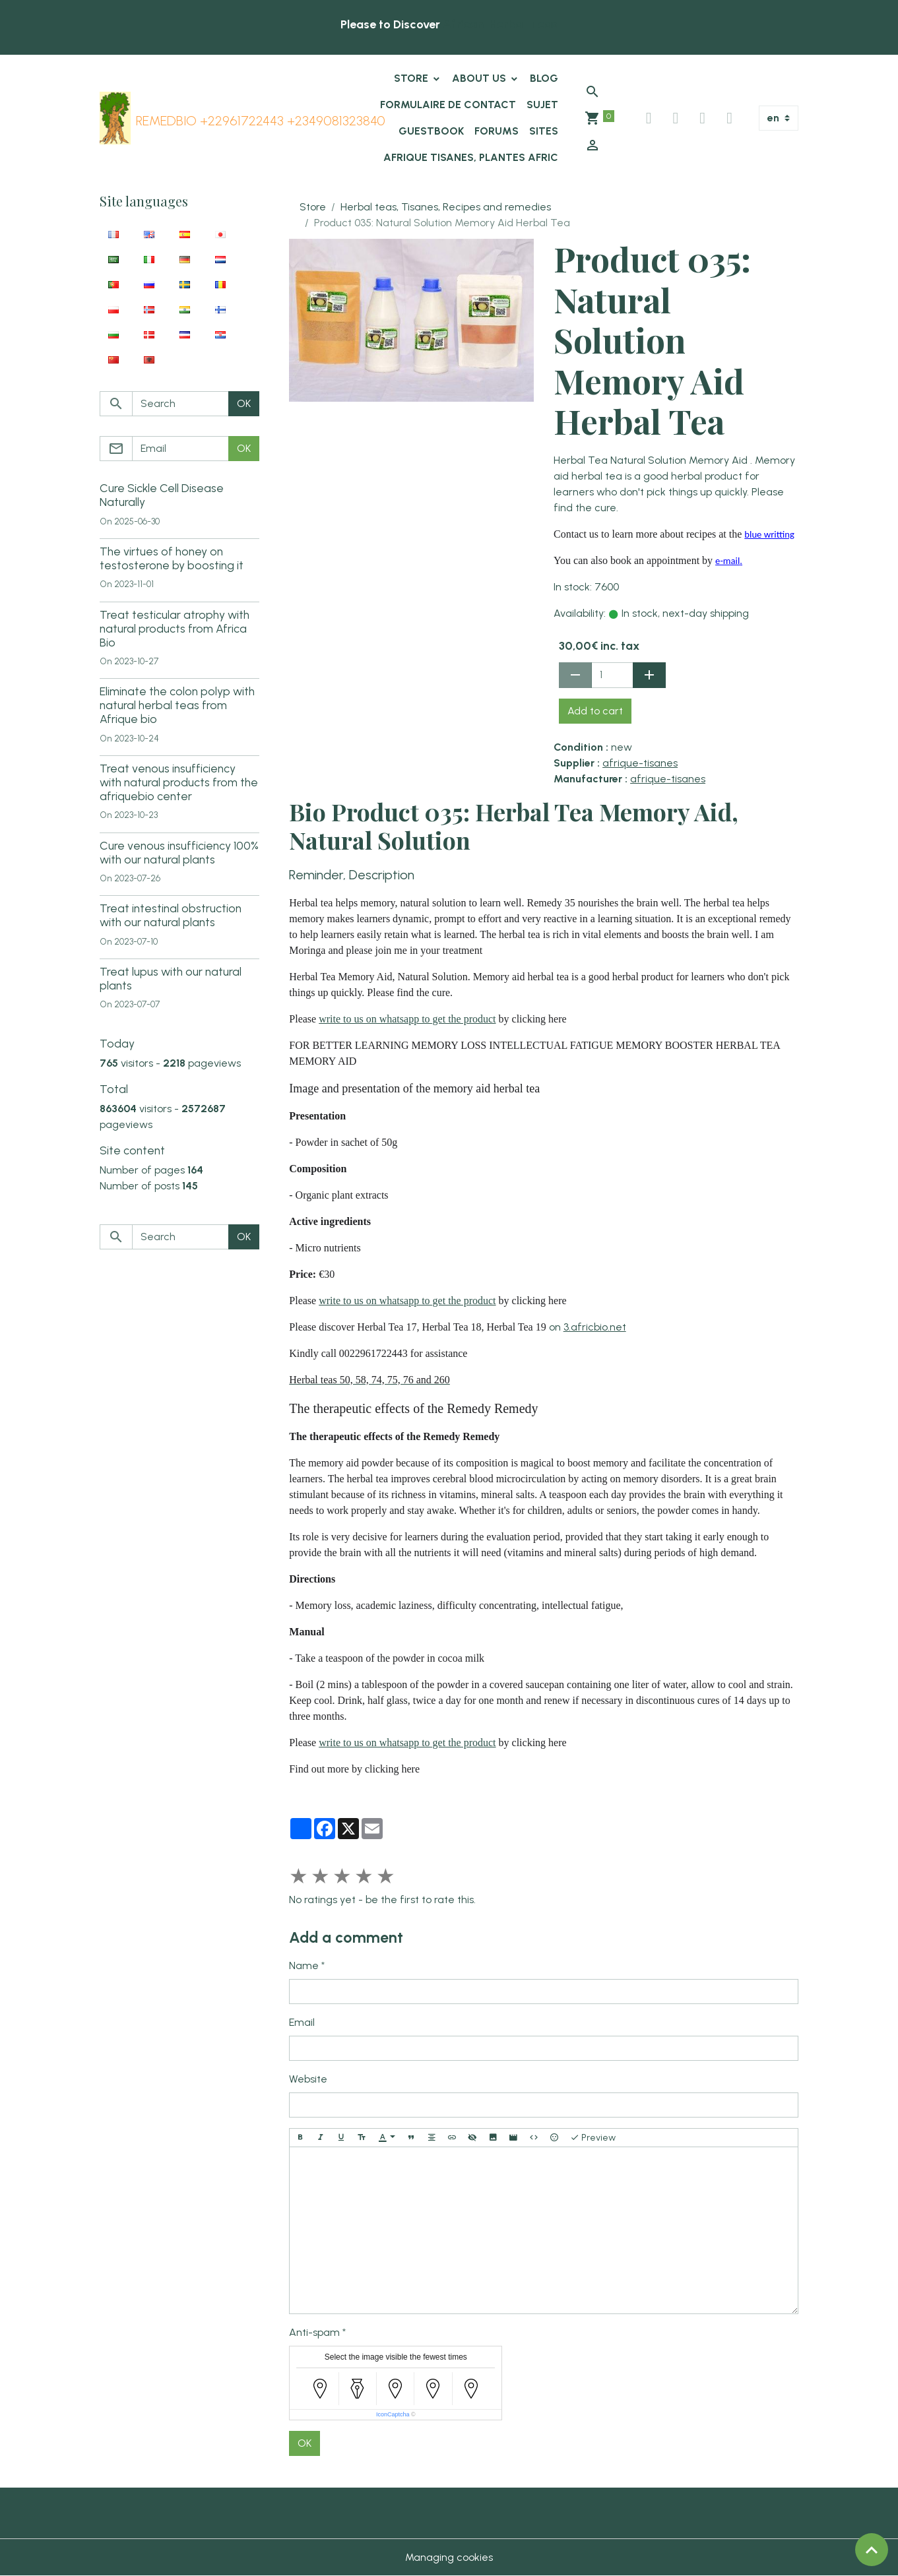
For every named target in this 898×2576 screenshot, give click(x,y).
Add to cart (595, 711)
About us (480, 78)
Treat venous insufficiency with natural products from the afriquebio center (179, 782)
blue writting (769, 534)
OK (304, 2443)
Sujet (542, 104)
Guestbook (431, 131)
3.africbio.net (594, 1327)
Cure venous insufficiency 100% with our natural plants (179, 852)
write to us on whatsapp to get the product (407, 1018)
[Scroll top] (871, 2549)
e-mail (727, 561)
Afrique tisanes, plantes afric (470, 157)
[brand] (227, 118)
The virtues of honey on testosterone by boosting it (171, 558)
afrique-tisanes (640, 763)
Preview (593, 2138)
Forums (496, 131)
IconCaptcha (393, 2414)
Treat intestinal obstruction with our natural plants (170, 915)
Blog (544, 78)
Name (304, 1965)
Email (302, 2022)
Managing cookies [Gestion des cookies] (449, 2557)
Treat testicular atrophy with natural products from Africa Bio (174, 628)
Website (308, 2079)
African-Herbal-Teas (500, 24)
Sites (543, 131)
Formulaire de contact (448, 104)
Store (412, 78)
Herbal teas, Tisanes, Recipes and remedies (445, 207)
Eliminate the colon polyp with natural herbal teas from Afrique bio (177, 705)
